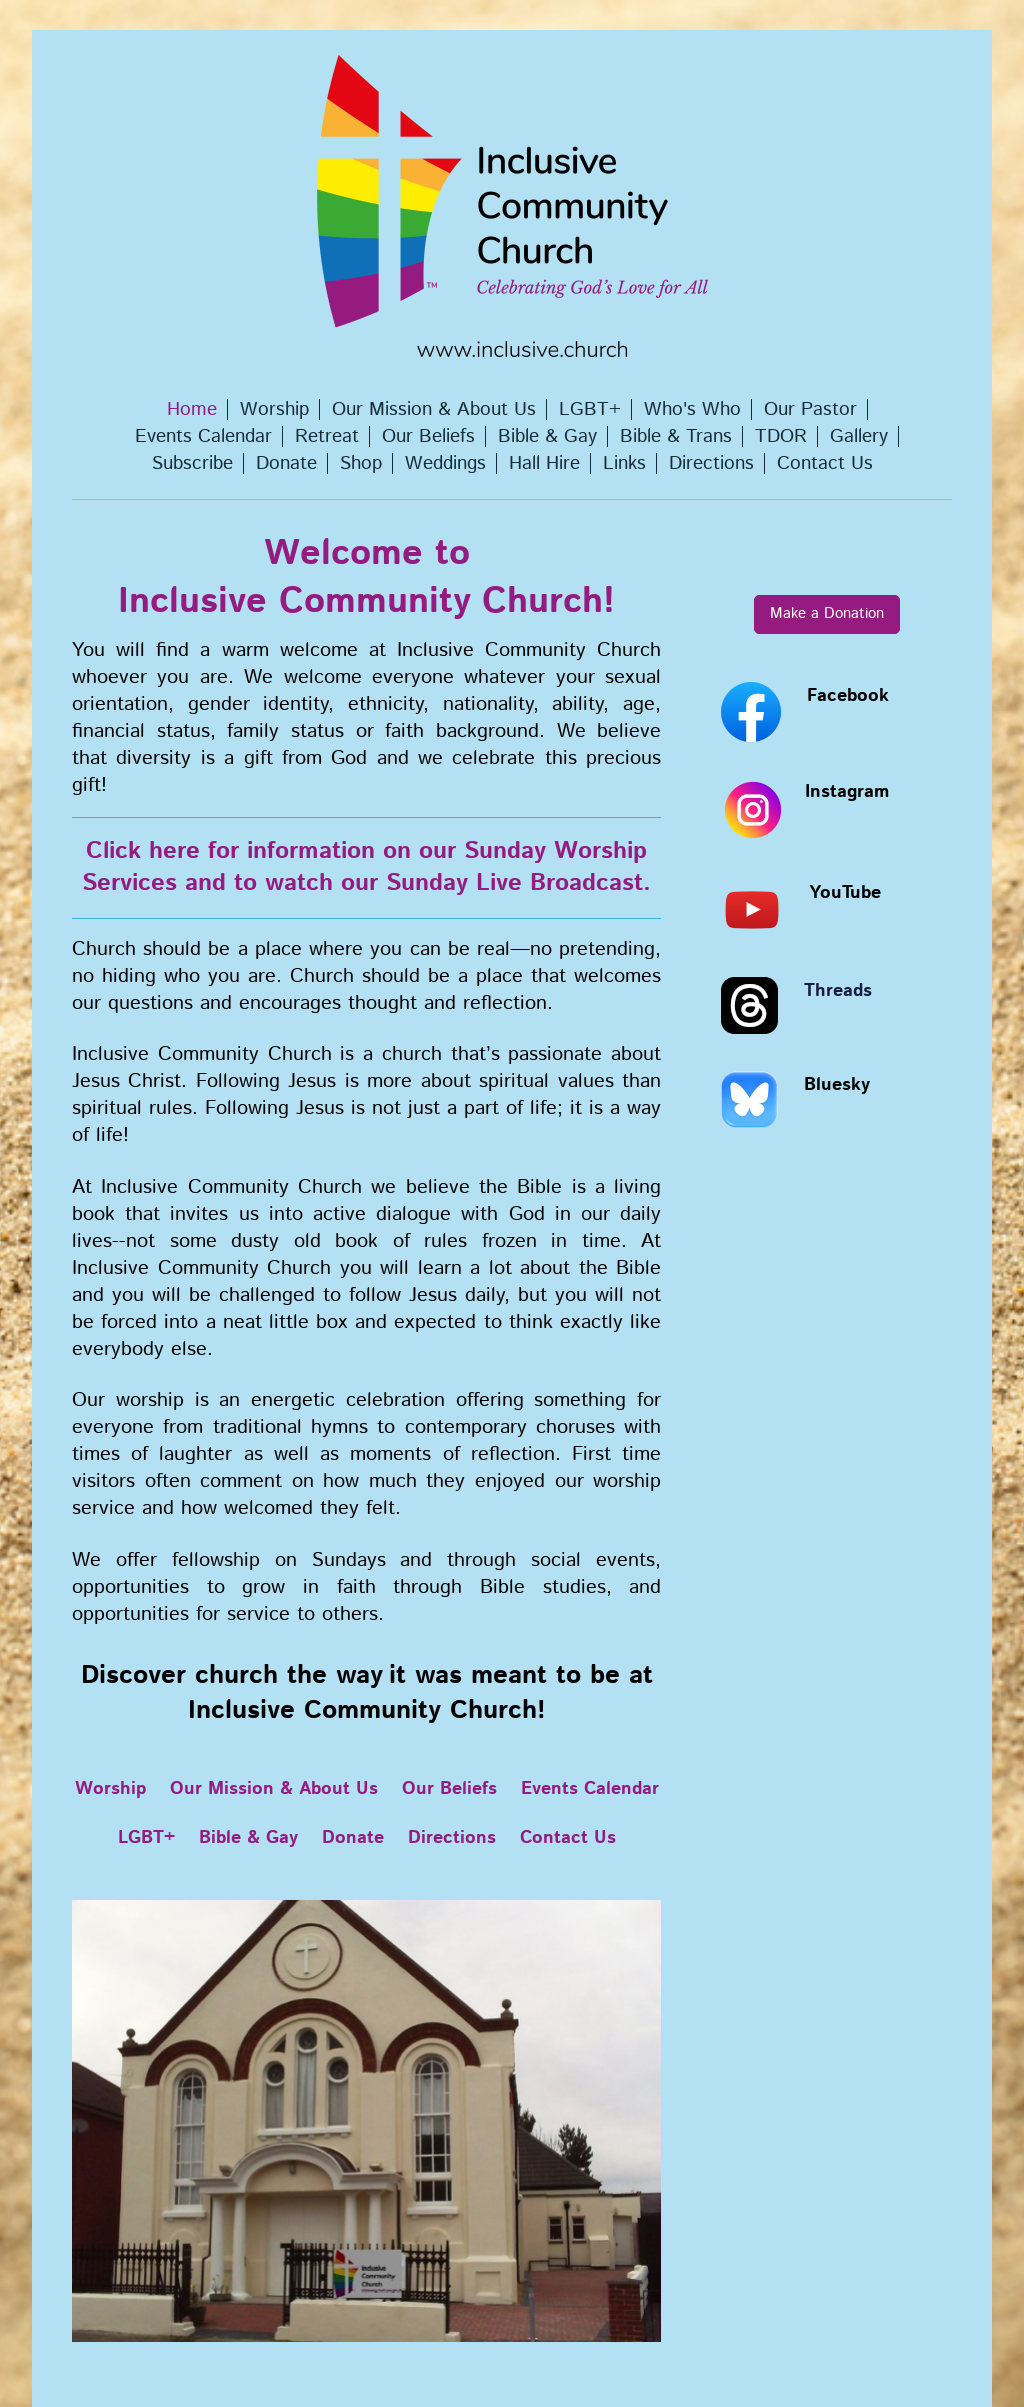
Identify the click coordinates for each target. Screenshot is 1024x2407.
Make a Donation (827, 614)
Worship (110, 1789)
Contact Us (568, 1838)
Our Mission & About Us (274, 1789)
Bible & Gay (248, 1838)
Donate (353, 1838)
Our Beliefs (449, 1789)
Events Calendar (590, 1789)
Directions (452, 1838)
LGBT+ (146, 1838)
